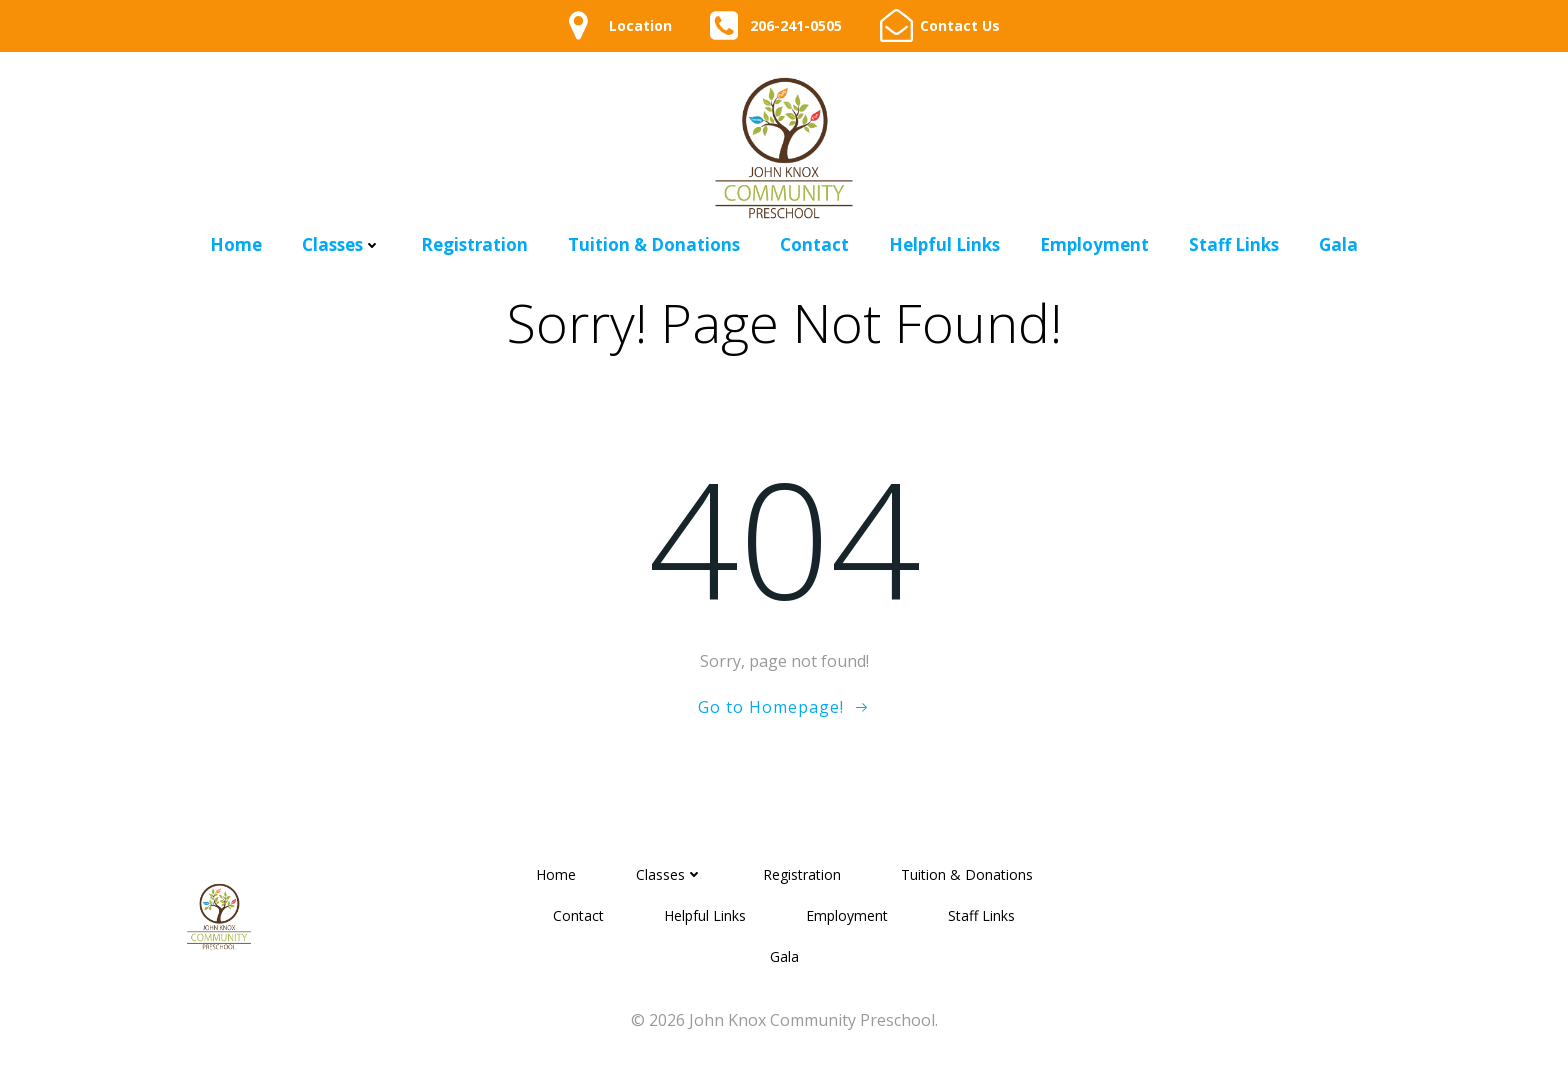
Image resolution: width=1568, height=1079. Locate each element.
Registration (474, 244)
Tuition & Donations (654, 244)
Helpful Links (944, 244)
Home (236, 244)
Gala (1338, 244)
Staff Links (1234, 244)
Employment (1094, 244)
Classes (341, 244)
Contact (814, 244)
